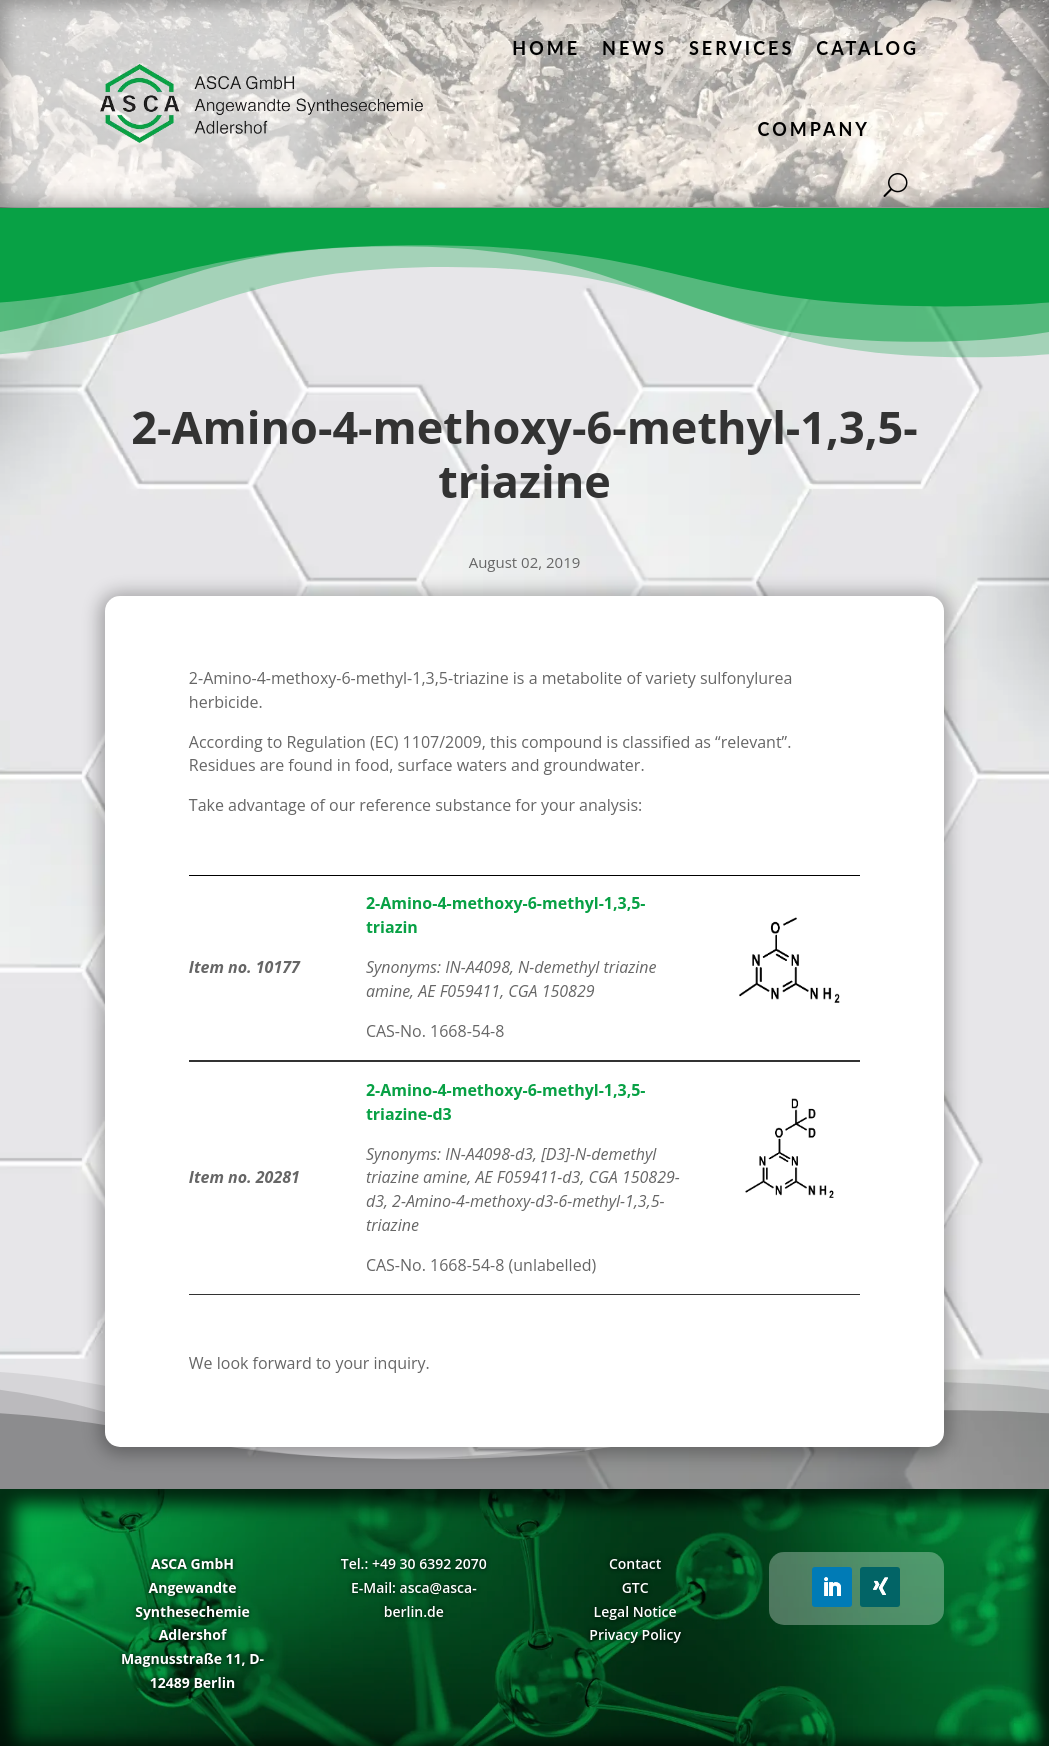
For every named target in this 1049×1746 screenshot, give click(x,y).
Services (741, 48)
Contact (635, 1563)
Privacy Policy (635, 1634)
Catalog (867, 48)
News (634, 48)
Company (814, 129)
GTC (635, 1587)
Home (546, 48)
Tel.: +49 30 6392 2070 (414, 1563)
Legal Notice (635, 1611)
